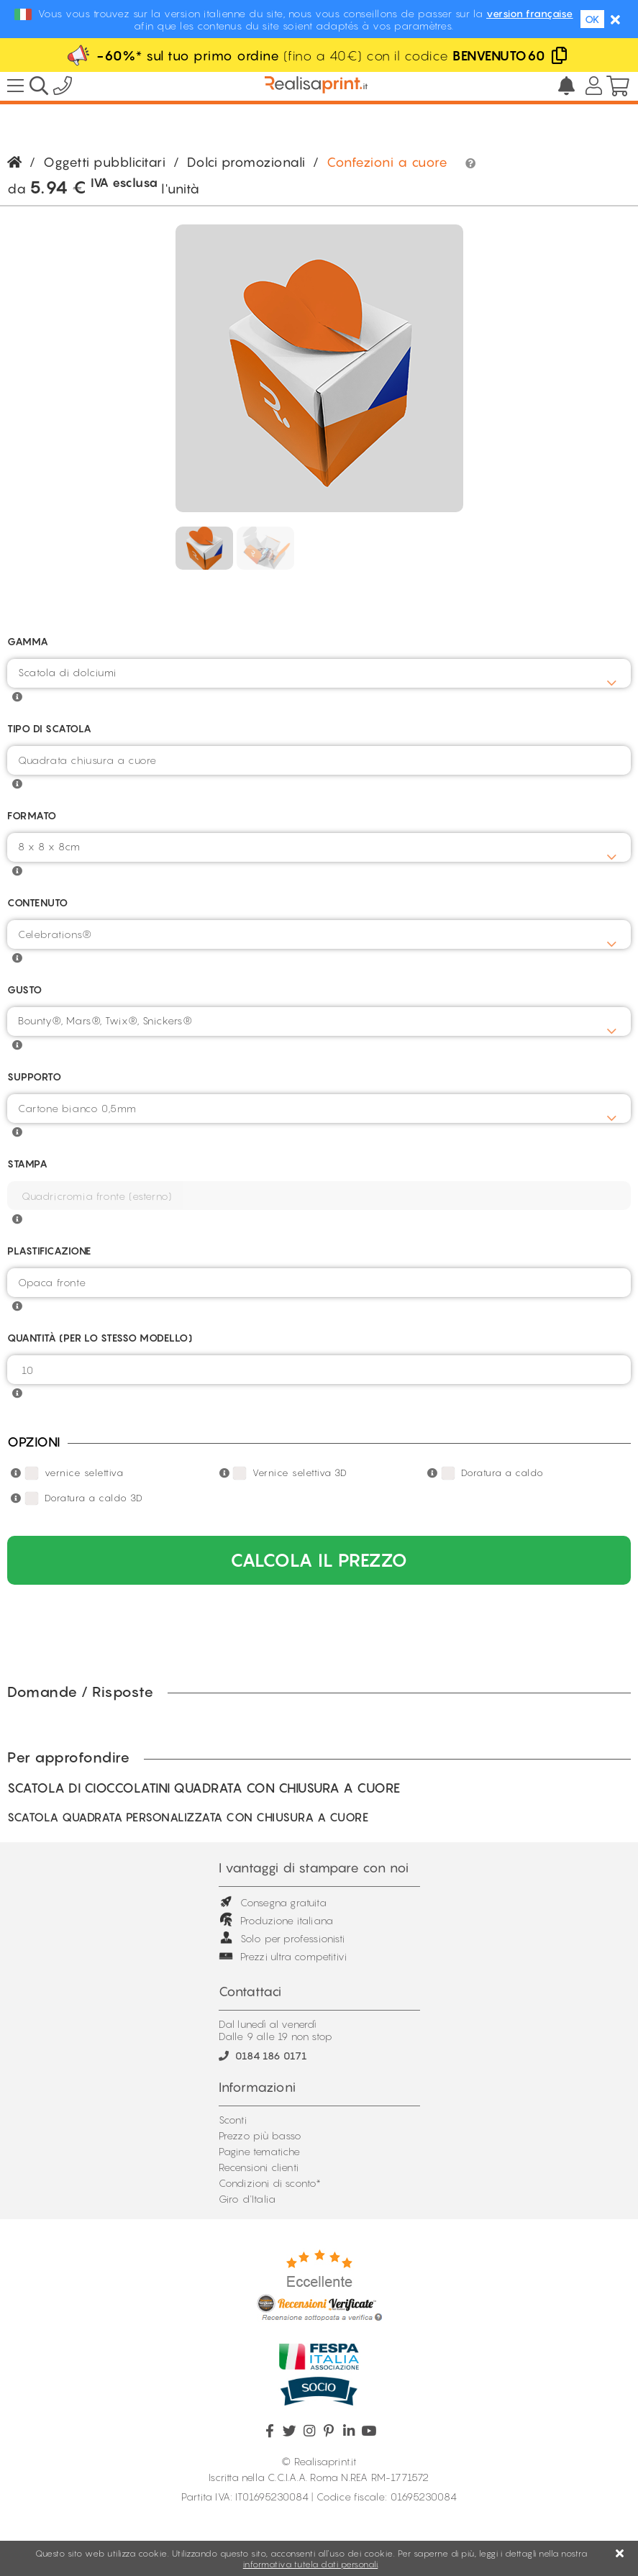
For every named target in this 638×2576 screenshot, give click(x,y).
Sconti (233, 2119)
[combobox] (319, 673)
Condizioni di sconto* (270, 2183)
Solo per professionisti (282, 1938)
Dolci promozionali (246, 162)
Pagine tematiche (260, 2151)
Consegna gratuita (273, 1902)
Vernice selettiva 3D (299, 1472)
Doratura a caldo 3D (94, 1497)
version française (529, 13)
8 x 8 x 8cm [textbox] (49, 846)
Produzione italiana (276, 1920)
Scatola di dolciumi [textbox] (67, 672)
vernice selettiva (84, 1472)
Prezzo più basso (260, 2135)
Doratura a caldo (502, 1472)
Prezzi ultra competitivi (283, 1956)
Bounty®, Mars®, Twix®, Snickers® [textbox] (105, 1020)
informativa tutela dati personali (310, 2564)
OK (592, 19)
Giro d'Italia (247, 2199)
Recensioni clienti (259, 2167)
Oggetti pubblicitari (104, 162)
